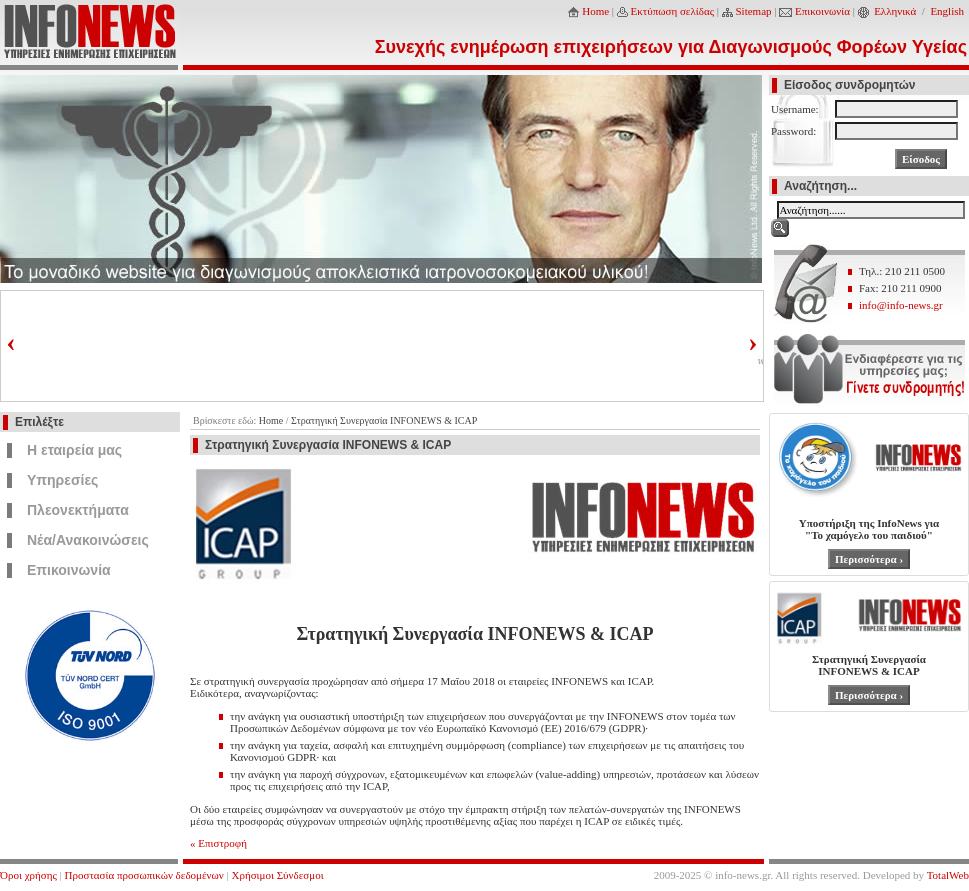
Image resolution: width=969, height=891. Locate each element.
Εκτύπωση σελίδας (673, 11)
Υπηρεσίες (62, 480)
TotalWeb (948, 875)
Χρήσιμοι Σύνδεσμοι (278, 875)
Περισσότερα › (869, 559)
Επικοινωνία (822, 11)
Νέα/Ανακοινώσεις (88, 540)
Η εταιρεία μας (74, 450)
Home (595, 11)
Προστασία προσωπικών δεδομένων (144, 875)
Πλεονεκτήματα (78, 510)
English (947, 11)
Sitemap (754, 11)
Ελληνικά (895, 11)
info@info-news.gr (901, 305)
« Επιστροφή (218, 843)
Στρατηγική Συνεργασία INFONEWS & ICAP (384, 420)
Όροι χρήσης (28, 875)
